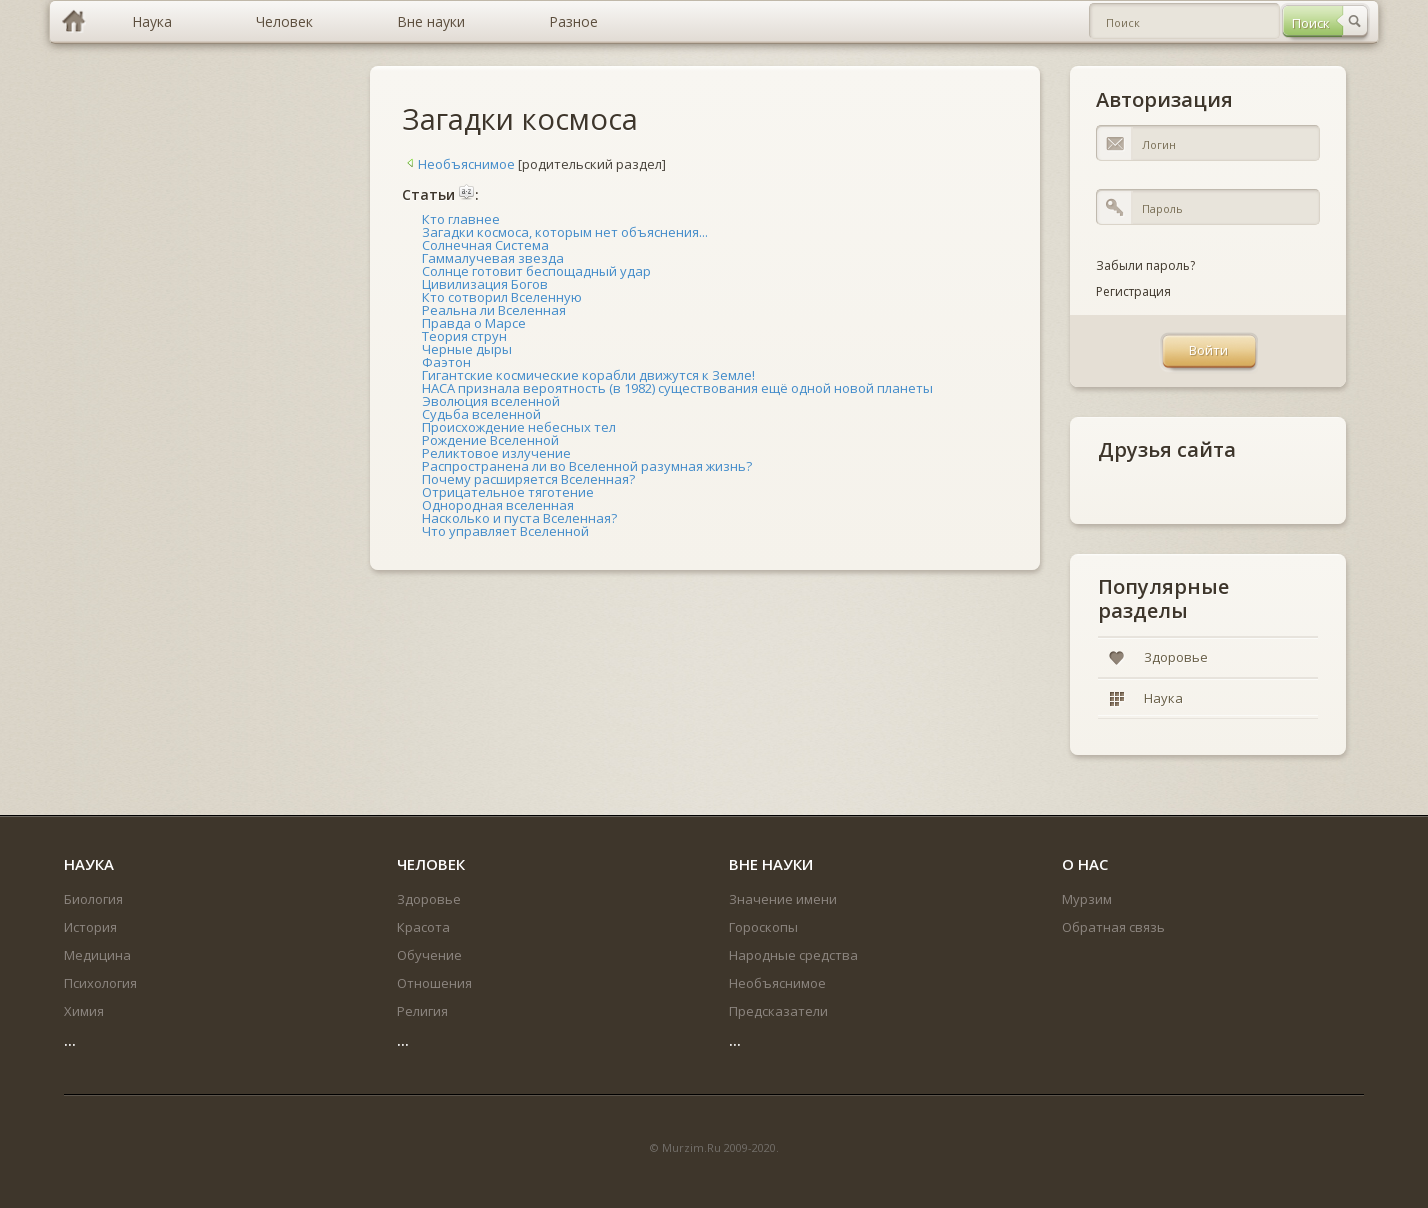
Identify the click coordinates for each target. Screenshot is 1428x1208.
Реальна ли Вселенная (494, 310)
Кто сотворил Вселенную (502, 297)
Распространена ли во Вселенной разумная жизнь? (587, 466)
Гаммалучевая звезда (493, 258)
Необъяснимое (458, 164)
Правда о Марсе (474, 323)
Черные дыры (467, 349)
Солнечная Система (485, 245)
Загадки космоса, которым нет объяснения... (565, 232)
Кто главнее (461, 219)
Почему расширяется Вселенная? (528, 479)
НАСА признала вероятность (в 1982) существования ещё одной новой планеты (677, 388)
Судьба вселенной (481, 414)
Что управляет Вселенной (505, 531)
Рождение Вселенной (490, 440)
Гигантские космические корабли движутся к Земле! (588, 375)
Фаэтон (446, 362)
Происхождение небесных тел (519, 427)
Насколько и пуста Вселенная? (519, 518)
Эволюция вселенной (491, 401)
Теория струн (464, 336)
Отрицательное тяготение (508, 492)
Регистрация (1133, 291)
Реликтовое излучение (496, 453)
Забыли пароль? (1145, 265)
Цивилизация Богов (485, 284)
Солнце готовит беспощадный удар (536, 271)
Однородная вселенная (498, 505)
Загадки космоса (520, 118)
